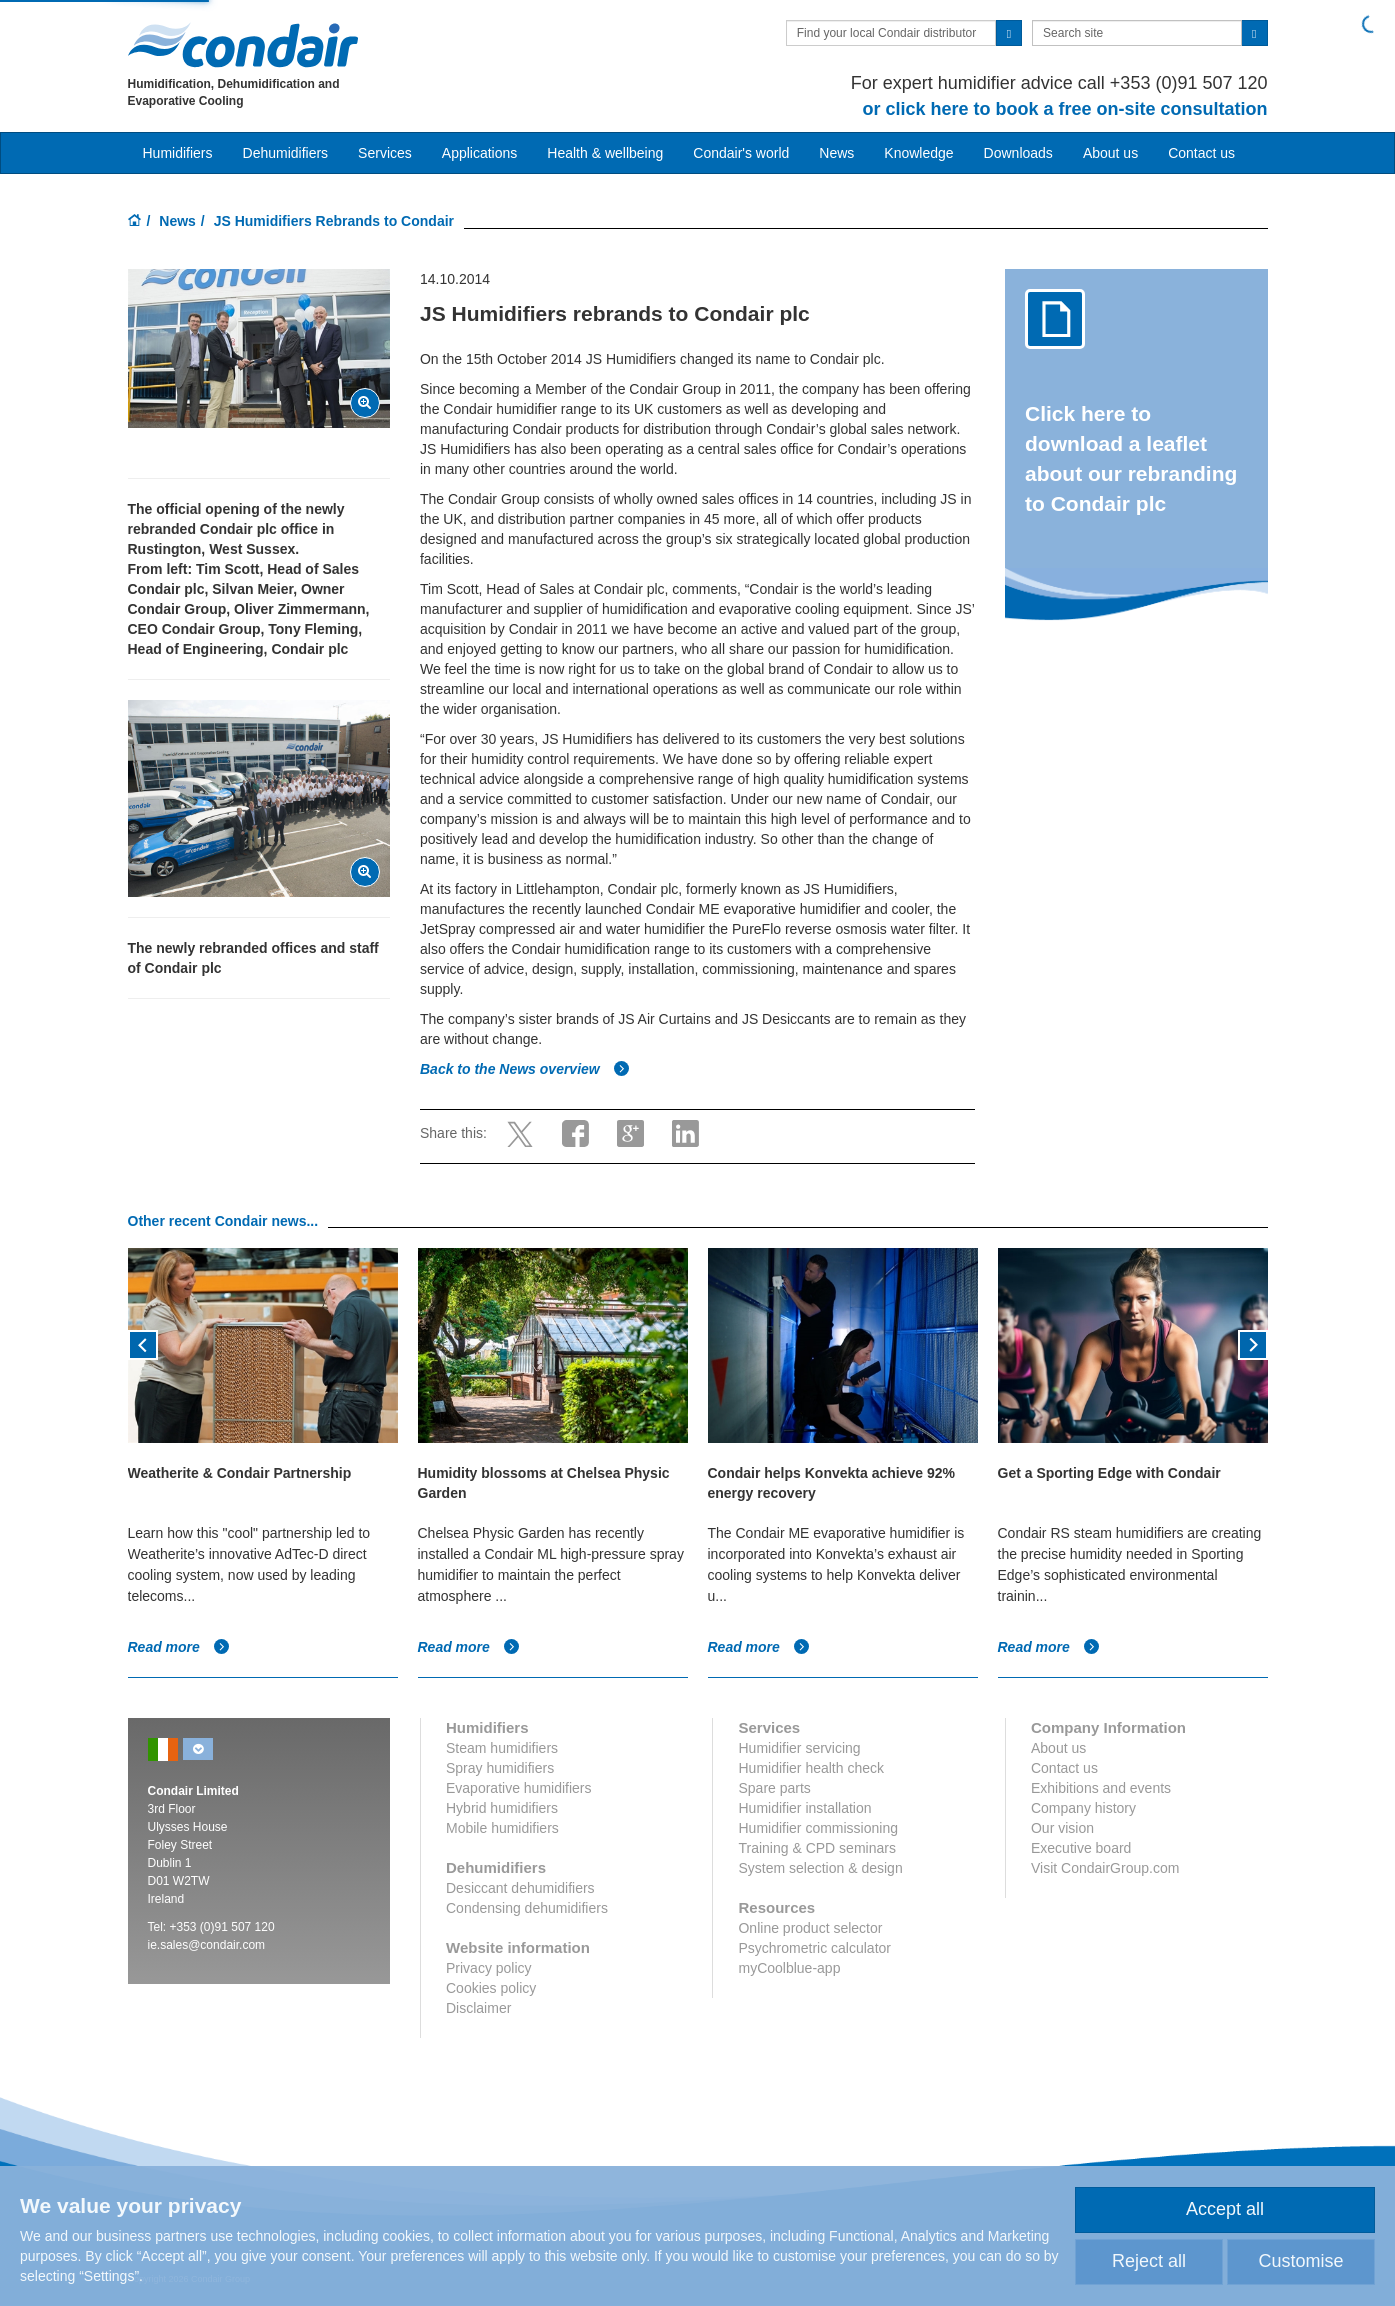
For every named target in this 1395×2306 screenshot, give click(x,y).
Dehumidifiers (286, 153)
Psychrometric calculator (814, 1948)
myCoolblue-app (789, 1968)
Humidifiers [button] (178, 153)
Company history (1083, 1808)
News (836, 153)
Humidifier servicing (799, 1748)
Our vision (1062, 1828)
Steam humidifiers (502, 1748)
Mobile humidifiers (502, 1828)
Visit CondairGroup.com (1105, 1868)
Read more (179, 1647)
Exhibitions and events (1101, 1788)
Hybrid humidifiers (502, 1808)
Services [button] (385, 153)
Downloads (1018, 153)
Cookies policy (491, 1988)
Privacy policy (489, 1968)
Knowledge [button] (918, 153)
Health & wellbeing (605, 153)
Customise (1300, 2261)
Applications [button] (480, 153)
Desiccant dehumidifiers (520, 1888)
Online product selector (810, 1928)
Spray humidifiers (500, 1768)
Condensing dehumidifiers (527, 1908)
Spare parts (774, 1788)
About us (1110, 153)
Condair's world (741, 153)
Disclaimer (478, 2008)
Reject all (1149, 2261)
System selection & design (820, 1868)
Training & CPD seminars (816, 1848)
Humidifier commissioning (818, 1828)
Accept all (1225, 2209)
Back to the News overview (525, 1069)
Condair (243, 45)
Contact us (1201, 153)
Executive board (1081, 1848)
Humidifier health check (811, 1768)
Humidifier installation (804, 1808)
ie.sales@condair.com (207, 1945)
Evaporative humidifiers (519, 1788)
